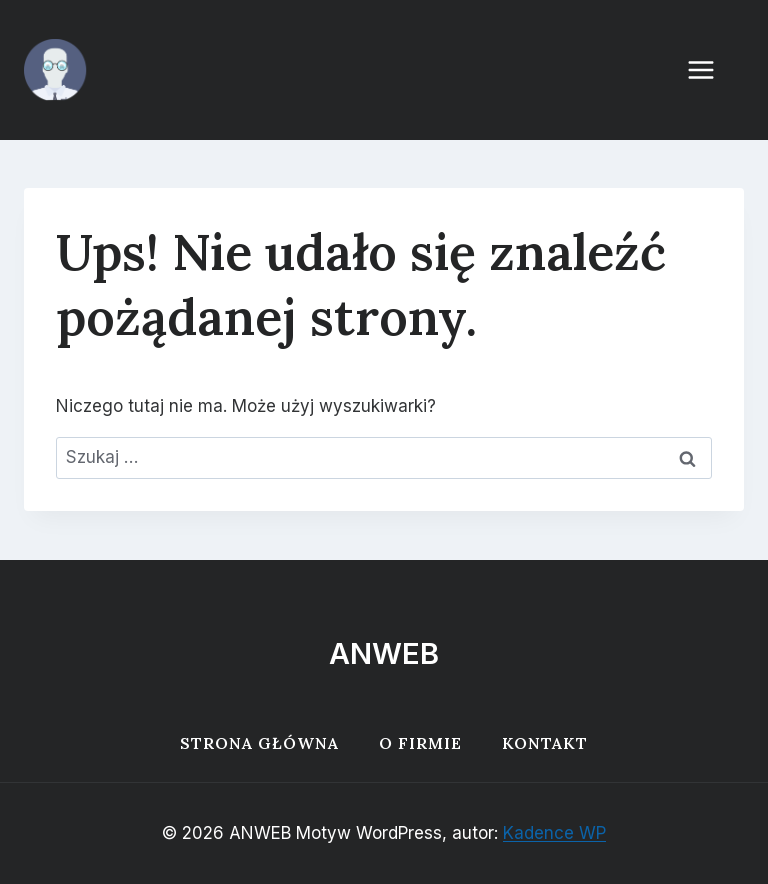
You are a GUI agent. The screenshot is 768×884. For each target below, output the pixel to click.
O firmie (420, 743)
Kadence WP (554, 833)
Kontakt (545, 743)
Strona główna (259, 743)
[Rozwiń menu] (711, 69)
